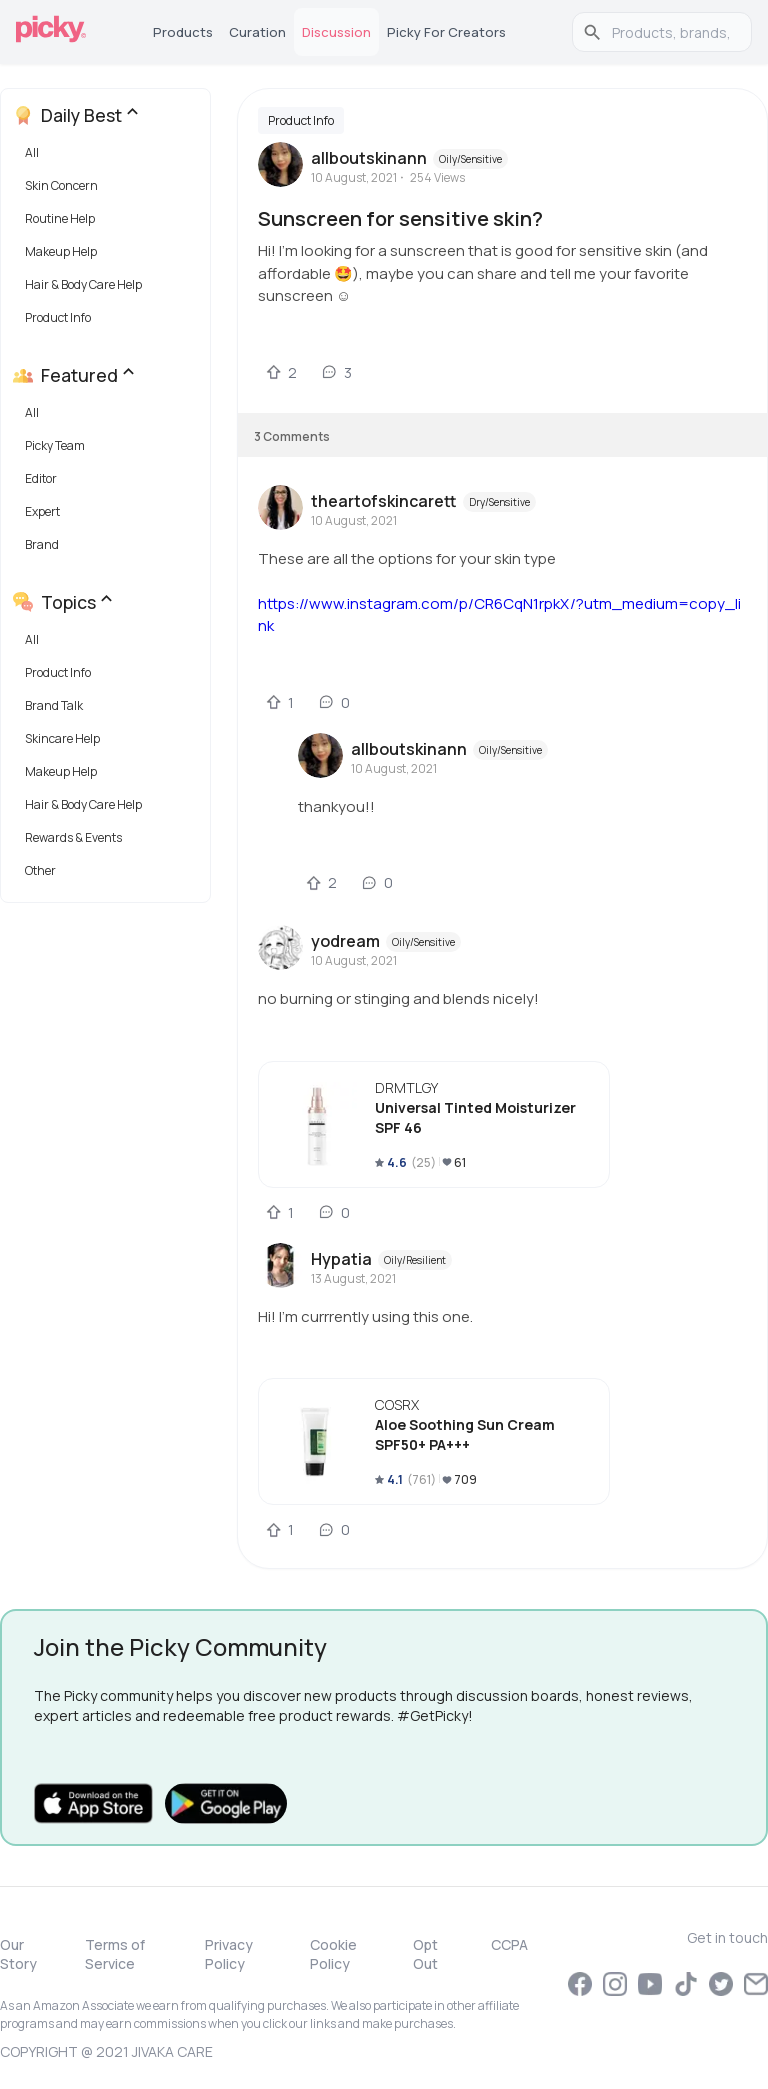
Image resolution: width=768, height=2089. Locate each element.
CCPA (509, 1944)
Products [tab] (183, 32)
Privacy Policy (229, 1954)
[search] (672, 32)
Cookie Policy (333, 1954)
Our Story (18, 1954)
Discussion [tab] (336, 32)
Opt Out (425, 1954)
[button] (109, 157)
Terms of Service (115, 1954)
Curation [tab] (257, 32)
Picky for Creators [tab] (446, 32)
